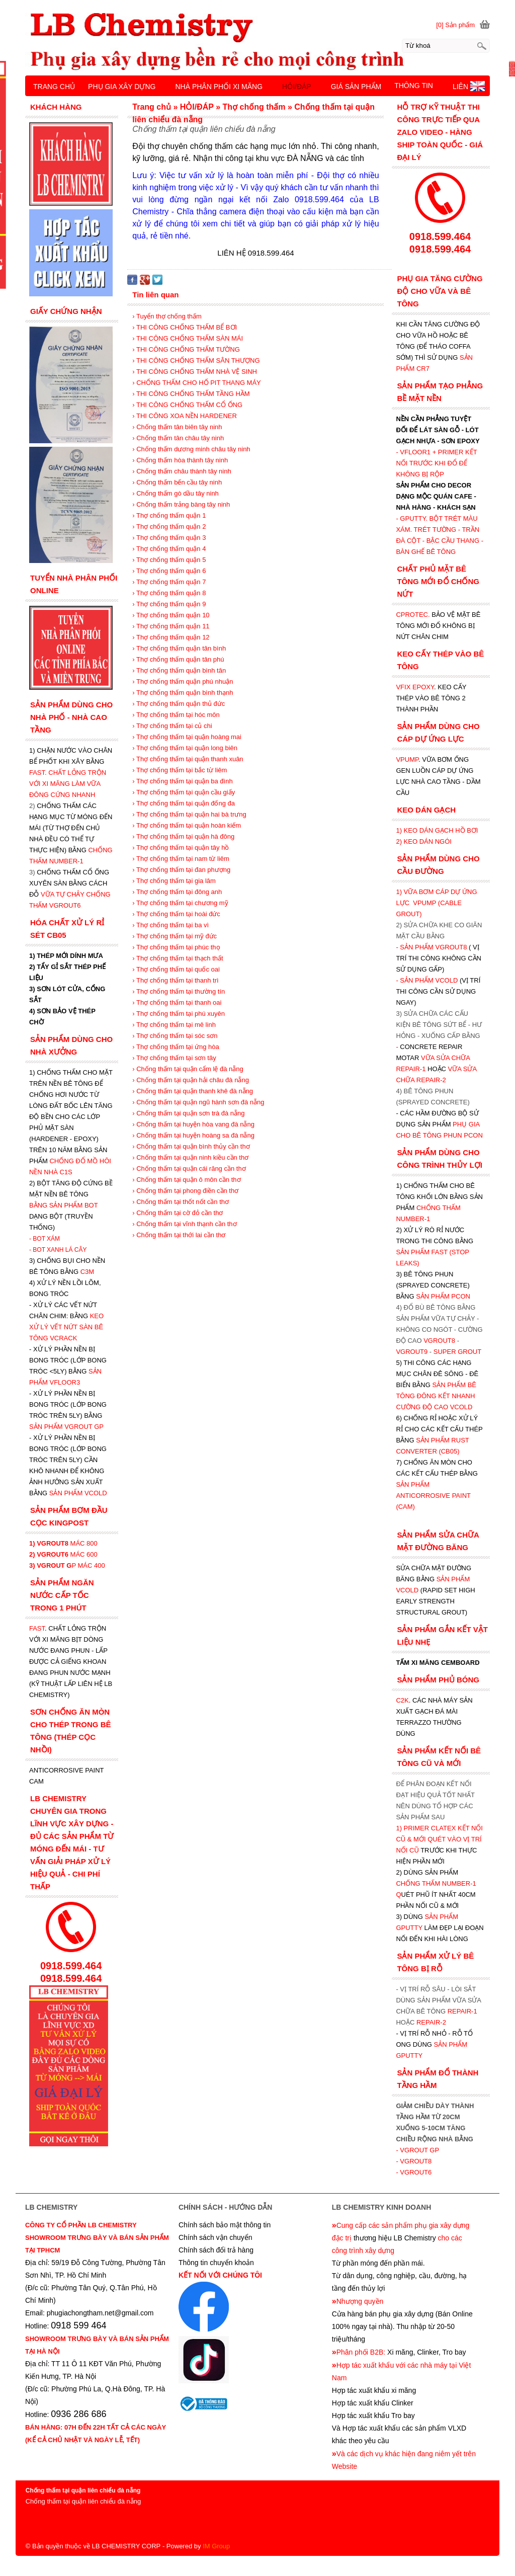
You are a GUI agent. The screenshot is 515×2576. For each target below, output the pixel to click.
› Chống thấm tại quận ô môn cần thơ (186, 1179)
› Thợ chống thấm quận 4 (169, 548)
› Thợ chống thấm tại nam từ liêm (180, 858)
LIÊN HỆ (466, 87)
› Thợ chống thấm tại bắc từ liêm (179, 770)
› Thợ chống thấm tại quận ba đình (182, 781)
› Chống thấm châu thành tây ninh (181, 471)
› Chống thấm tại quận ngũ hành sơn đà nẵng (198, 1102)
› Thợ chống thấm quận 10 (170, 615)
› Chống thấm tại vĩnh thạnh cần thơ (184, 1224)
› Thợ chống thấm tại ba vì (170, 925)
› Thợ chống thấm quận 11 (170, 626)
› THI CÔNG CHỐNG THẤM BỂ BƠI (184, 327)
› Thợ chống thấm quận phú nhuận (182, 681)
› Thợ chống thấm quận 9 (169, 604)
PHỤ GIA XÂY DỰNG (121, 87)
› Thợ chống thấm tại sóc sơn (174, 1035)
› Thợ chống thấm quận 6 (169, 571)
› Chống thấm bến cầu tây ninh (177, 482)
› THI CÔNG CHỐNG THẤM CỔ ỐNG (187, 405)
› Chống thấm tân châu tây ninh (178, 438)
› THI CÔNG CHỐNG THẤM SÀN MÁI (187, 338)
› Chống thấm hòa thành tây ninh (180, 460)
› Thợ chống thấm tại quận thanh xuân (187, 759)
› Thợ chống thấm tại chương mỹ (180, 903)
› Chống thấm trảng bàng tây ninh (181, 504)
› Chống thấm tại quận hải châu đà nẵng (190, 1080)
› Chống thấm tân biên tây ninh (177, 427)
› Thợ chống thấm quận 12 (170, 637)
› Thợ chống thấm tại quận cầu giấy (183, 792)
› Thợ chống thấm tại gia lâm (174, 880)
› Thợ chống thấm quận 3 (169, 537)
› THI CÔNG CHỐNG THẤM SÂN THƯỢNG (196, 360)
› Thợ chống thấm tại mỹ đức (174, 936)
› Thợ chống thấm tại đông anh (177, 892)
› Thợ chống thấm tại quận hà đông (183, 836)
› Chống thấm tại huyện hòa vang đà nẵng (193, 1124)
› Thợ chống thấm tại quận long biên (184, 748)
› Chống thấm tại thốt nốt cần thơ (180, 1201)
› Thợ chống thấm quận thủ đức (178, 703)
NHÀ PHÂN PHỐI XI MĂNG (219, 87)
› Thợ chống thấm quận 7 (169, 582)
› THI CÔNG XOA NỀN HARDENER (184, 416)
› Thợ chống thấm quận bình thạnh (182, 692)
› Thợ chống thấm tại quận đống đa (183, 803)
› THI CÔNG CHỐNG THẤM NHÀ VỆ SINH (194, 371)
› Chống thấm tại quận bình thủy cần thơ (190, 1146)
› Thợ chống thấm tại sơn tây (174, 1058)
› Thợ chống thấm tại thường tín (178, 991)
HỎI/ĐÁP (296, 87)
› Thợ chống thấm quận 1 (169, 515)
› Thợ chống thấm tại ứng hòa (175, 1047)
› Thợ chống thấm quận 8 (169, 593)
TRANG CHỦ (54, 87)
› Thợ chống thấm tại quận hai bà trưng (189, 814)
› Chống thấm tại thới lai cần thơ (178, 1235)
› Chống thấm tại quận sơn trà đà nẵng (188, 1113)
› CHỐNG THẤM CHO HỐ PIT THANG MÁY (196, 382)
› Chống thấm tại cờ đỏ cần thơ (177, 1213)
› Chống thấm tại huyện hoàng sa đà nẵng (193, 1135)
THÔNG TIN (413, 86)
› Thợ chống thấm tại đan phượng (181, 869)
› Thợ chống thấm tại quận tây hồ (180, 847)
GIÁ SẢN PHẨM (356, 87)
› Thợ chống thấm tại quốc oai (176, 969)
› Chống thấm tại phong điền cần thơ (185, 1190)
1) (399, 1828)
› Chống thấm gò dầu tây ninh (175, 493)
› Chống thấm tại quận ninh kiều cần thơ (190, 1157)
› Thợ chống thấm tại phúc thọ (176, 947)
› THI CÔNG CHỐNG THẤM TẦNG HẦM (190, 393)
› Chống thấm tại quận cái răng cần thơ (188, 1168)
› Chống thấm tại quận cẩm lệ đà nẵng (187, 1069)
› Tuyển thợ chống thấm (167, 316)
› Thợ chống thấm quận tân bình (179, 648)
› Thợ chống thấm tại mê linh (174, 1024)
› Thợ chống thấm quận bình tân (179, 670)
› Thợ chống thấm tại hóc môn (176, 714)
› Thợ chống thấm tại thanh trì (175, 980)
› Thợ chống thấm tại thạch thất (177, 958)
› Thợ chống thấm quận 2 (169, 526)
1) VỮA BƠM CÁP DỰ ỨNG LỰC (436, 903)
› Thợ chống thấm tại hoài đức (176, 914)
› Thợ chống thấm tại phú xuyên (178, 1013)
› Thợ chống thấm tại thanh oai (176, 1002)
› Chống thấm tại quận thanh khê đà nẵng (192, 1091)
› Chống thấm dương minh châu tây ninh (191, 449)
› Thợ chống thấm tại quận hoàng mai (186, 737)
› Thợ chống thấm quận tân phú (178, 659)
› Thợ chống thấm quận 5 (169, 560)
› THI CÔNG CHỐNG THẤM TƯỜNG (186, 349)
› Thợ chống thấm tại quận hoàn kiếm (186, 825)
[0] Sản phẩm (455, 25)
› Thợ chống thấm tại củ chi (172, 726)
